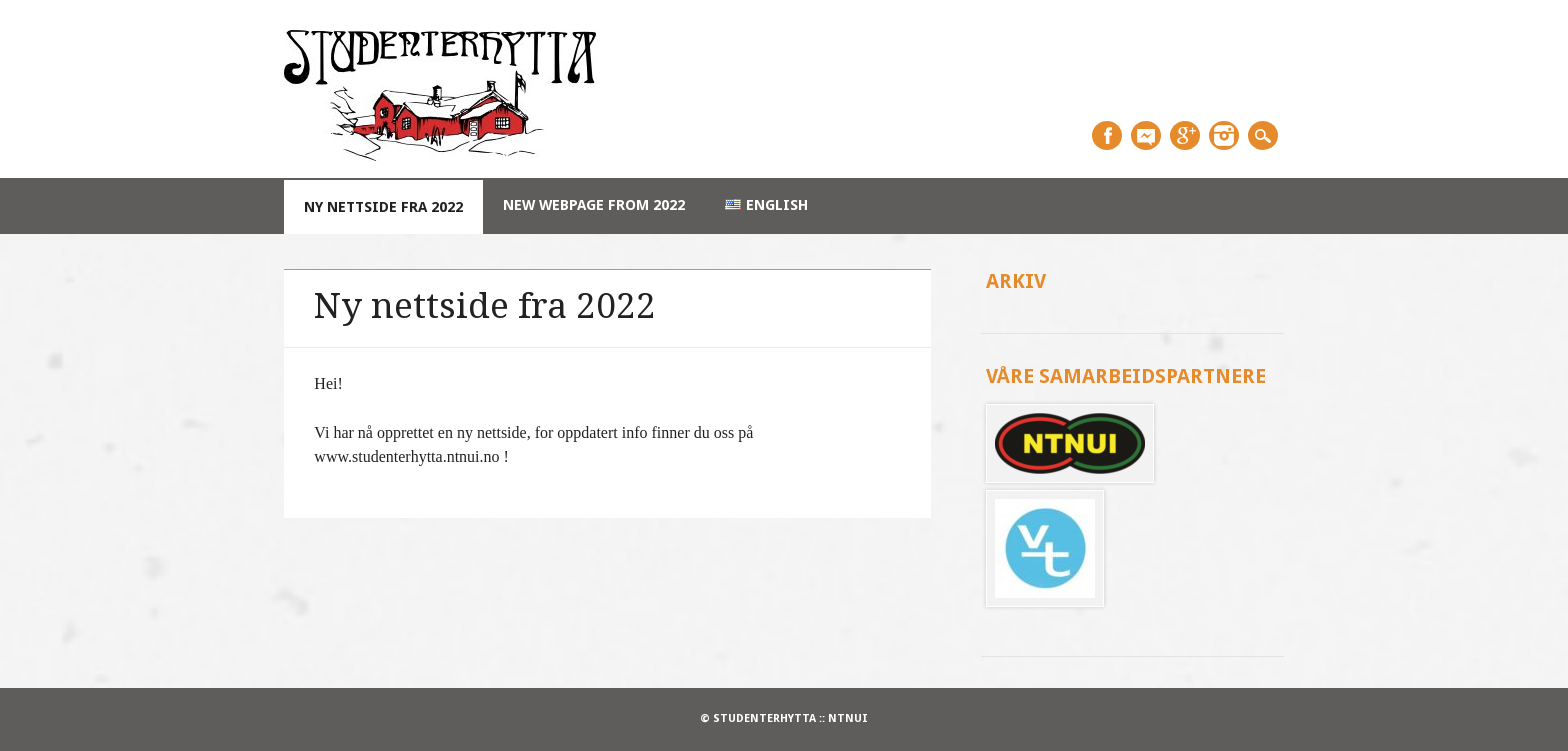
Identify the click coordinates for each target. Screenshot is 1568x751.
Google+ (1185, 135)
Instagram (1224, 135)
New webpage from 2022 (594, 205)
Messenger (1146, 135)
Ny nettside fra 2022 (383, 207)
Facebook (1107, 135)
